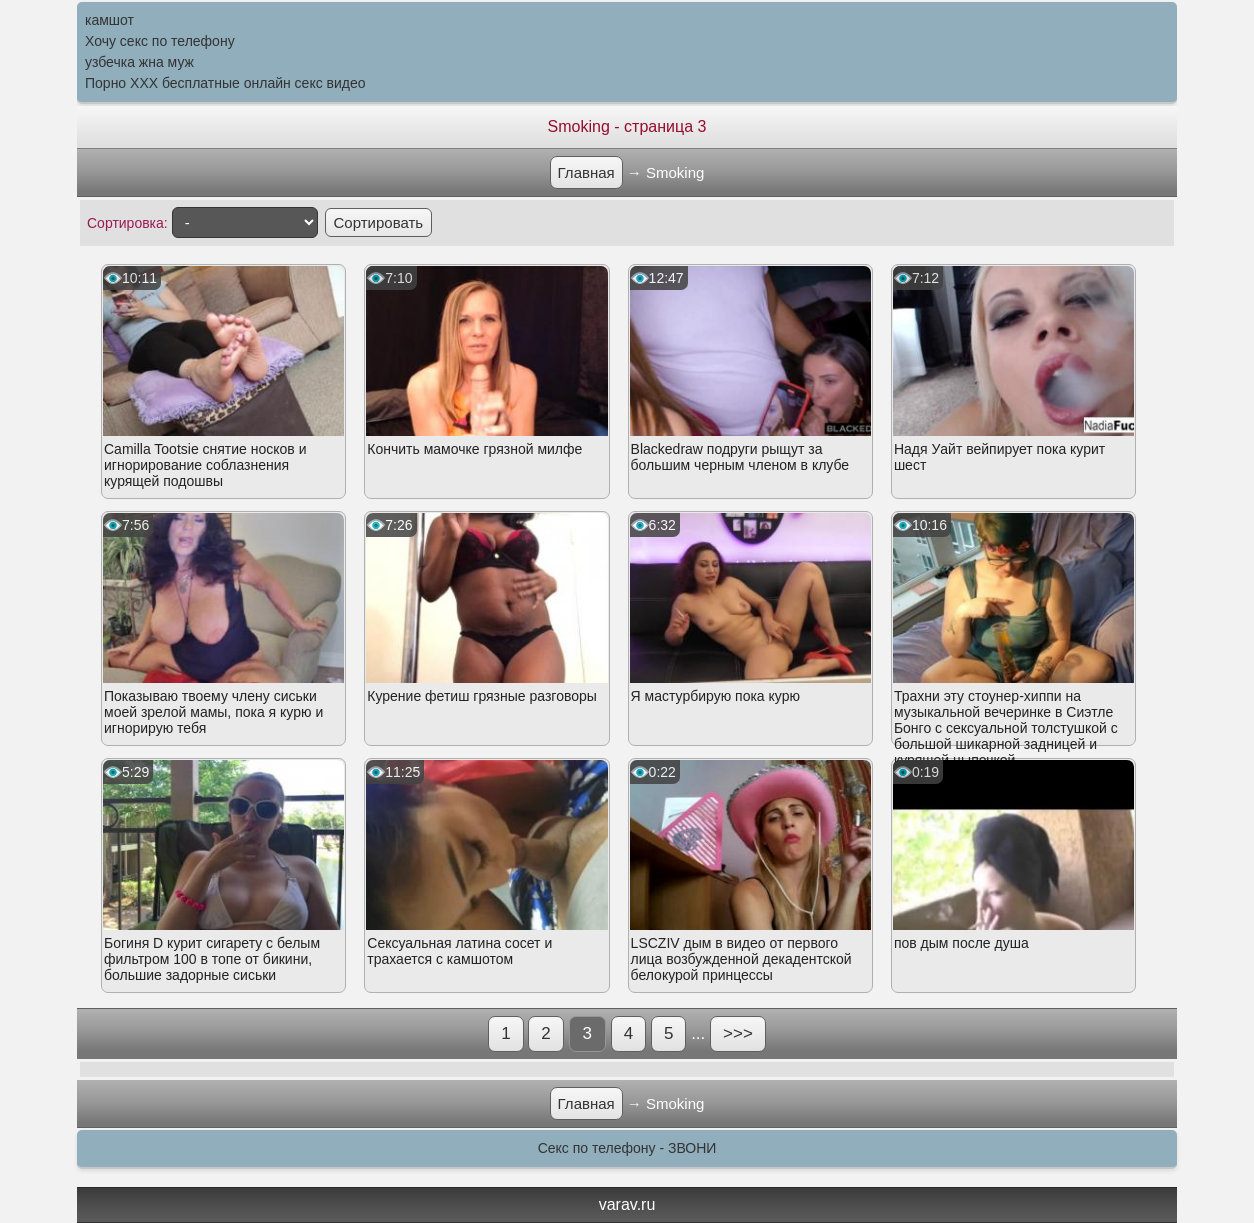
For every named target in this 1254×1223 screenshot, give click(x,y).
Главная (586, 172)
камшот (109, 20)
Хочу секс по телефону (160, 41)
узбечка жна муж (139, 62)
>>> (738, 1033)
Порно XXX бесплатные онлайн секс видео (225, 83)
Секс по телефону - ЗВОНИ (627, 1148)
